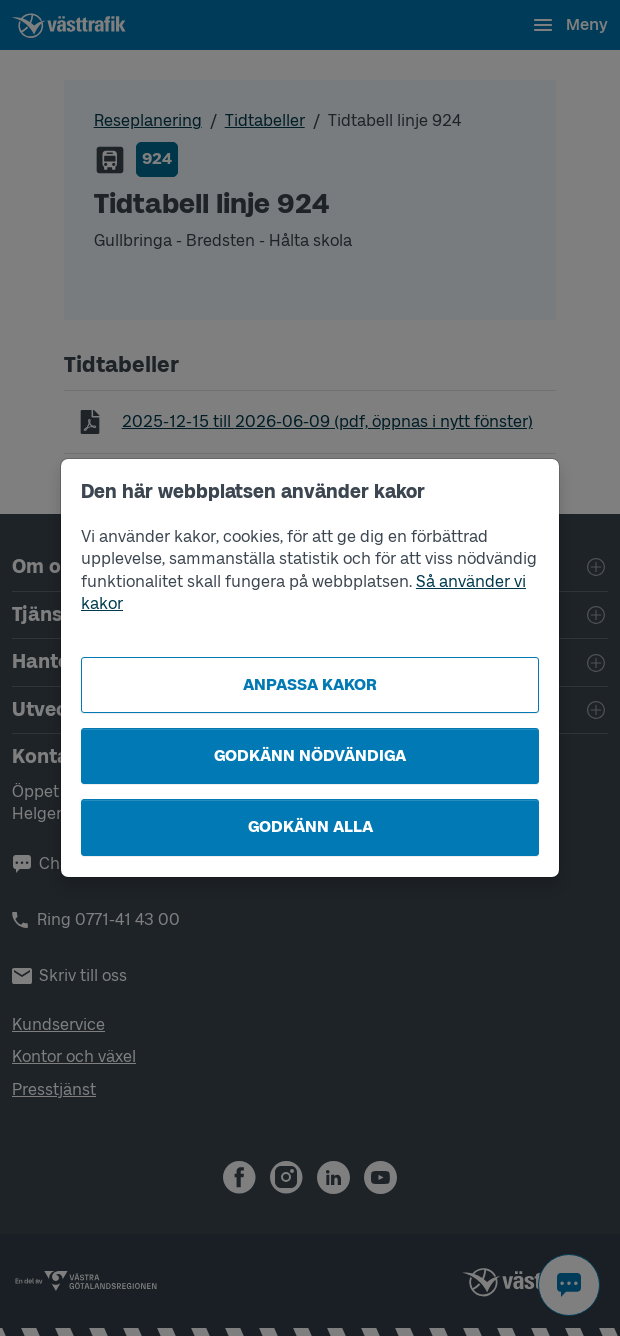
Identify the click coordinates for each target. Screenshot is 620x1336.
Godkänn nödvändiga (310, 755)
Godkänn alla (310, 826)
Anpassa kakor (310, 684)
